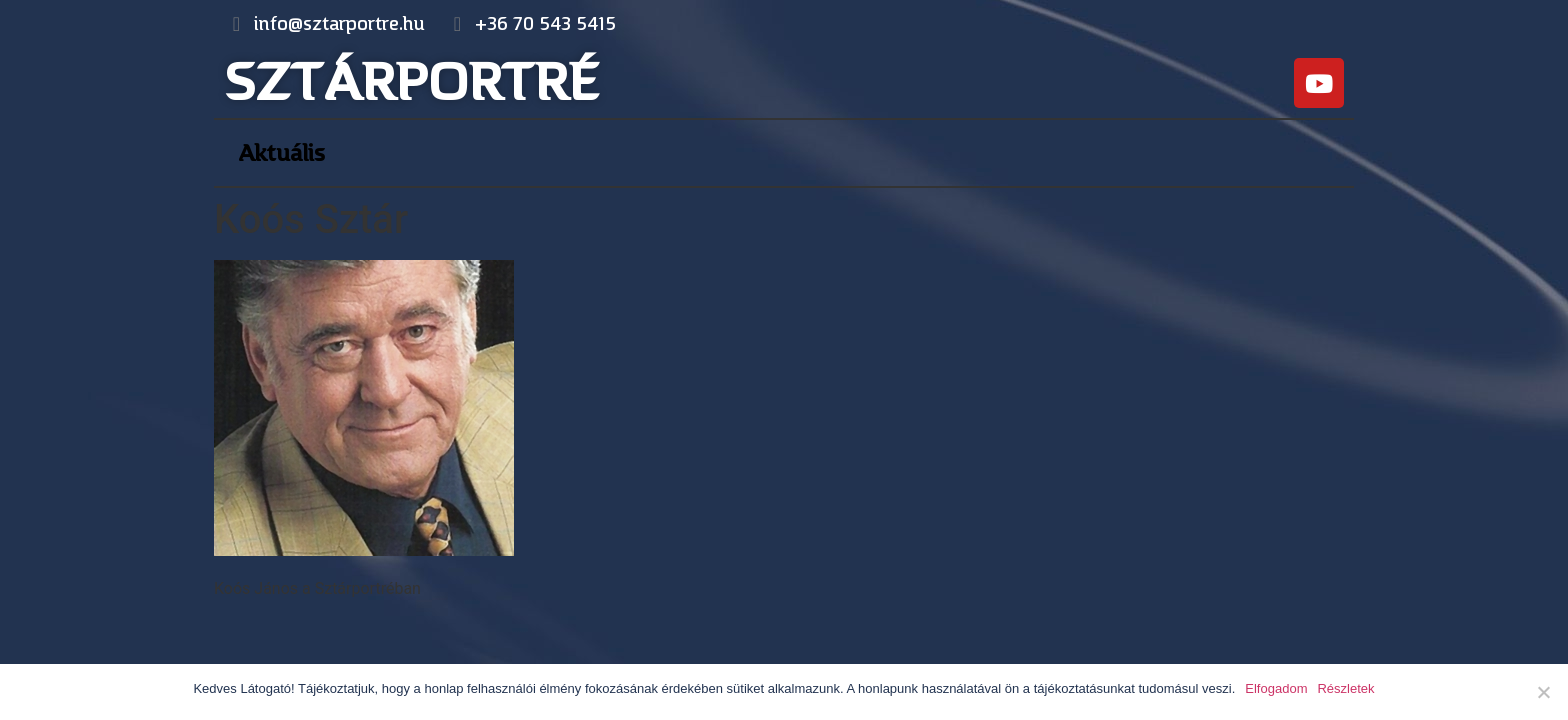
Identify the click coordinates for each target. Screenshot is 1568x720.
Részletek (1345, 688)
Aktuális (281, 153)
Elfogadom (1276, 688)
